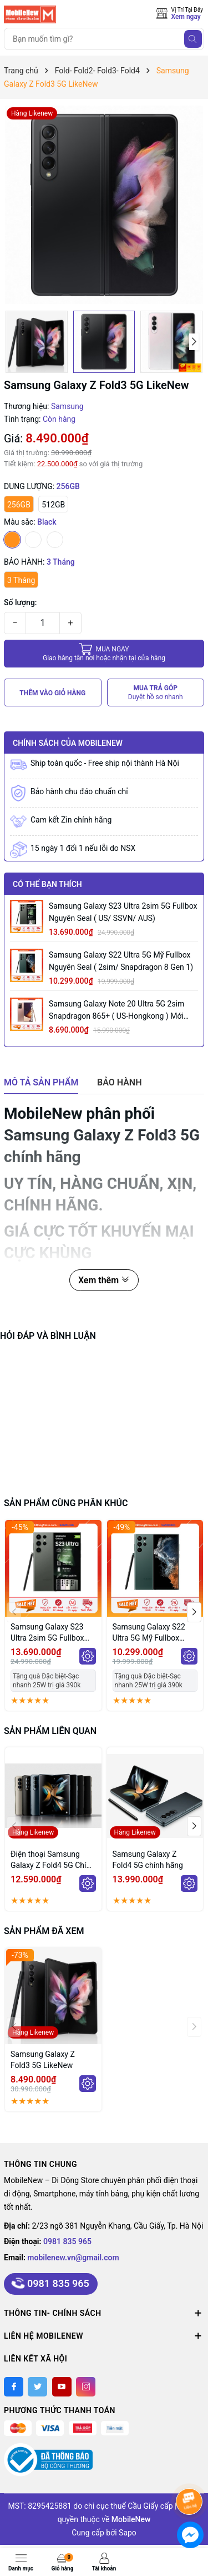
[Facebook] (13, 2386)
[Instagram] (85, 2386)
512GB (53, 504)
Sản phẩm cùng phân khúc (66, 1503)
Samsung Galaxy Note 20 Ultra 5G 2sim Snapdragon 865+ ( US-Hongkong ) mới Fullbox (116, 1010)
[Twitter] (37, 2386)
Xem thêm (104, 1280)
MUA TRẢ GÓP (155, 692)
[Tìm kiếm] (193, 39)
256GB (19, 504)
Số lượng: (20, 602)
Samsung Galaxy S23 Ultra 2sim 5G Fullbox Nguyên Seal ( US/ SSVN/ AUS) (123, 912)
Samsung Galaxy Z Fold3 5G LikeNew (43, 2060)
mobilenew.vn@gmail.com (73, 2257)
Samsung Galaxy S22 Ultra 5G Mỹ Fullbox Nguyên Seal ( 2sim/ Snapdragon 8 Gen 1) (121, 960)
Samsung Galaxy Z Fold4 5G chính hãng (148, 1860)
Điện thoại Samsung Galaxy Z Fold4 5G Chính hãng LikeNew (53, 1860)
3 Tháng (21, 580)
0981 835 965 (67, 2241)
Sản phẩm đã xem (44, 1931)
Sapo (127, 2532)
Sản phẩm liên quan (50, 1731)
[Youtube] (62, 2386)
